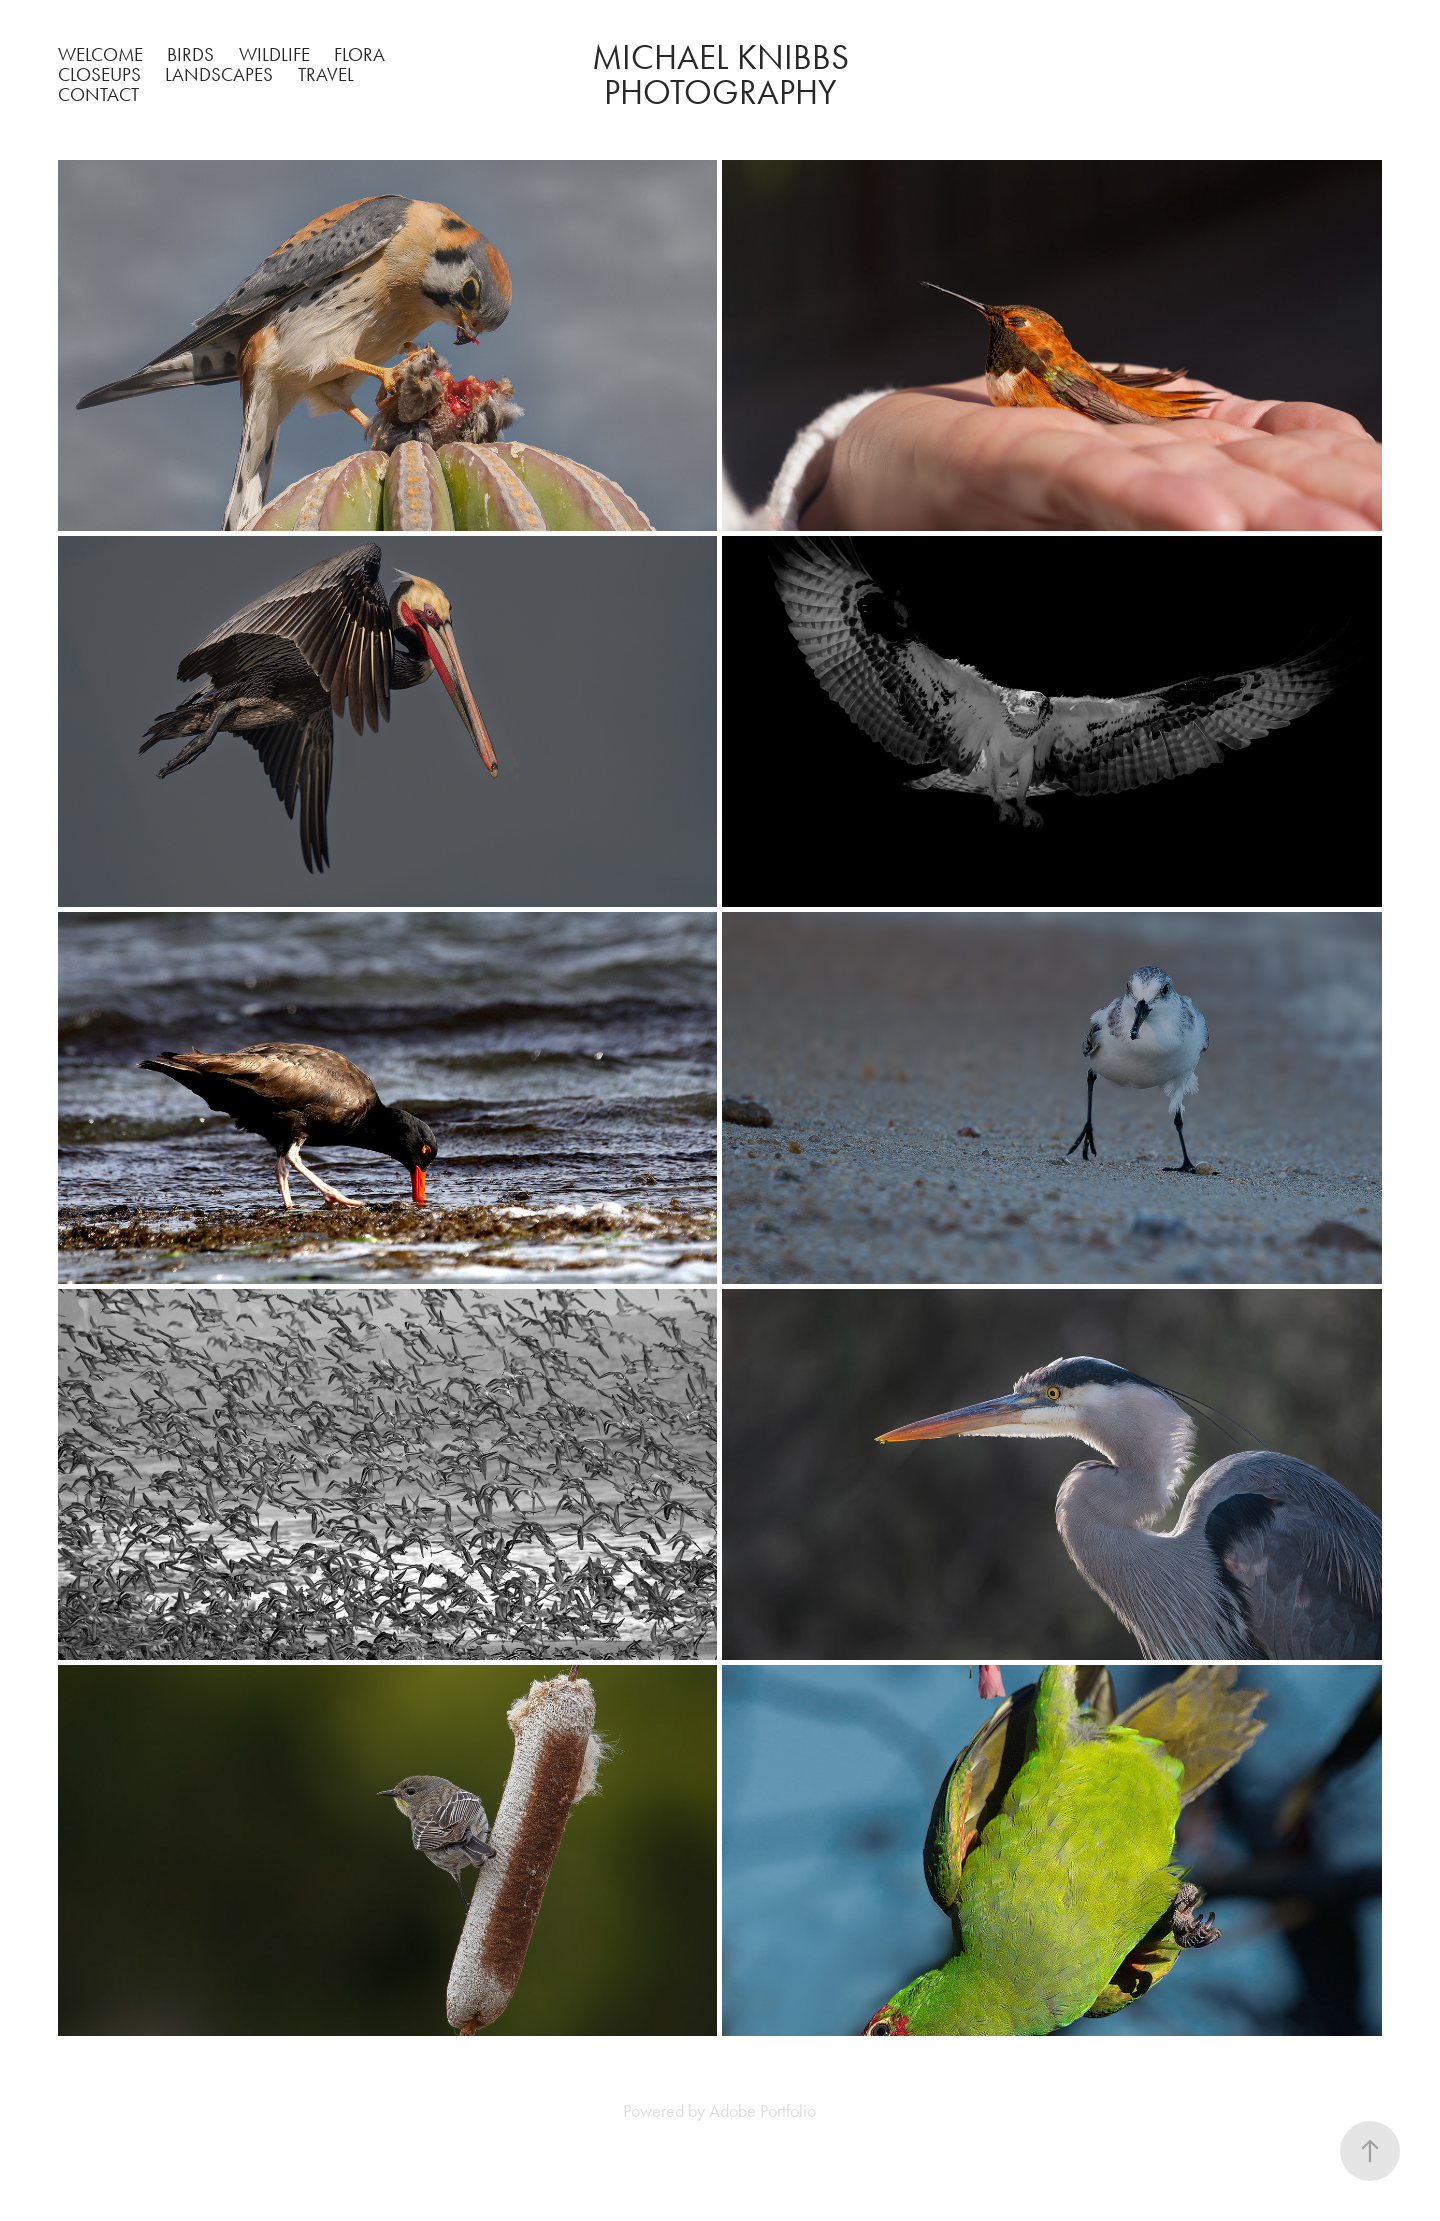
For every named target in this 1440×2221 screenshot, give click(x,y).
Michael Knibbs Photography (724, 75)
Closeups (99, 74)
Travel (326, 74)
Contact (98, 94)
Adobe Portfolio (762, 2111)
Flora (359, 54)
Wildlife (274, 54)
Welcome (100, 54)
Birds (190, 54)
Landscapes (219, 74)
